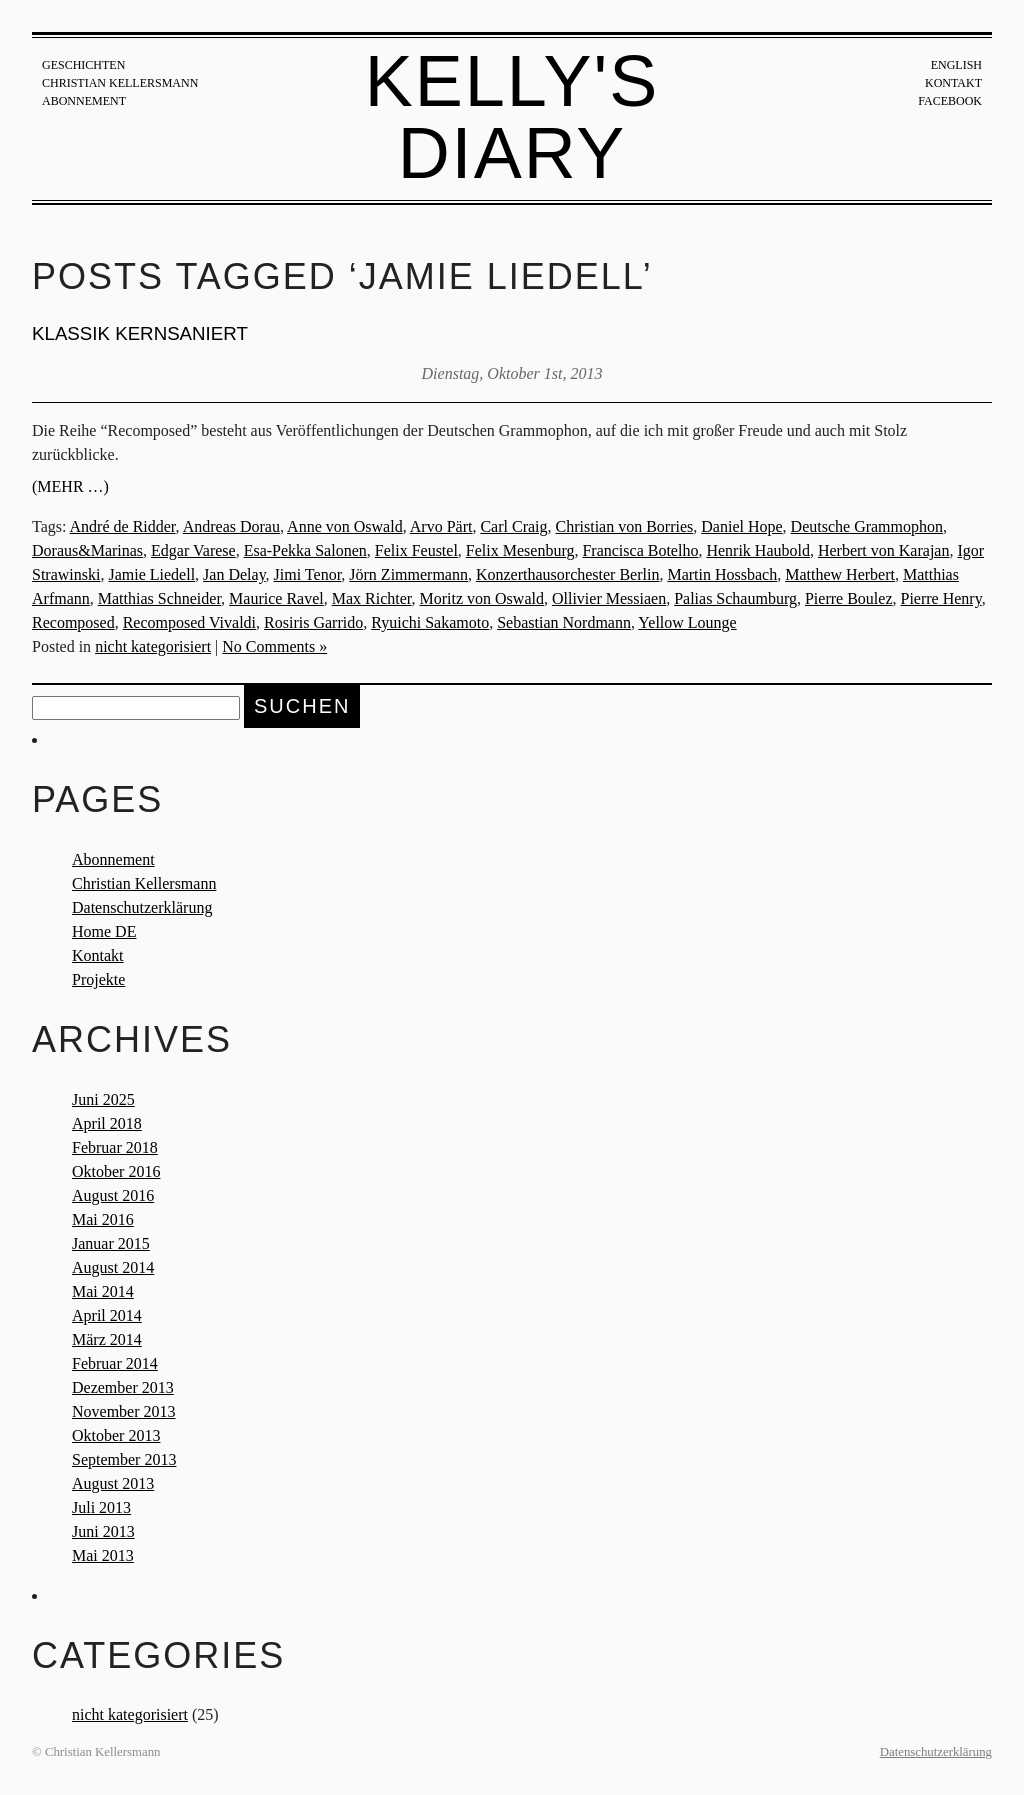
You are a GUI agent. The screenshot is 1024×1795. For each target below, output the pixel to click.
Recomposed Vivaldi (189, 622)
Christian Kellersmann (120, 83)
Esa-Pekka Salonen (305, 550)
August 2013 (113, 1483)
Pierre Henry (940, 598)
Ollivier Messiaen (609, 598)
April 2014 (107, 1315)
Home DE (104, 931)
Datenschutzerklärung (142, 907)
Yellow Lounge (687, 622)
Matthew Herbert (840, 574)
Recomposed (73, 622)
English (956, 65)
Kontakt (953, 83)
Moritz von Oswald (482, 598)
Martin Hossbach (722, 574)
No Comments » (274, 646)
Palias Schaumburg (735, 598)
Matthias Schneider (159, 598)
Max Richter (372, 598)
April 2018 (107, 1123)
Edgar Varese (193, 550)
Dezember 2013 (123, 1387)
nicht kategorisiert (153, 646)
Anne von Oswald (345, 526)
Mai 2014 (103, 1291)
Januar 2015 (111, 1243)
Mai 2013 (103, 1555)
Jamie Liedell (151, 574)
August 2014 (113, 1267)
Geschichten (83, 65)
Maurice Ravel (276, 598)
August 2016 (113, 1195)
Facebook (950, 101)
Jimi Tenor (308, 574)
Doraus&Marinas (87, 550)
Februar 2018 (115, 1147)
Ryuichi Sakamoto (430, 622)
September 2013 (124, 1459)
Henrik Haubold (758, 550)
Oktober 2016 (116, 1171)
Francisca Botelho (640, 550)
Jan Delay (234, 574)
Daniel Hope (741, 526)
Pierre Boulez (849, 598)
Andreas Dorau (231, 526)
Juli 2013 (101, 1507)
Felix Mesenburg (520, 550)
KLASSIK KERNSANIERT (140, 333)
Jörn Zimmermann (408, 574)
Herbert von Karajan (884, 550)
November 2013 (124, 1411)
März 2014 (107, 1339)
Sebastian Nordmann (564, 622)
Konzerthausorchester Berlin (567, 574)
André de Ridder (123, 526)
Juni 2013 (103, 1531)
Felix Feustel (416, 550)
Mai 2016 (103, 1219)
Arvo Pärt (441, 526)
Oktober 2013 (116, 1435)
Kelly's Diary (512, 117)
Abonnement (84, 101)
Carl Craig (513, 526)
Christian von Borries (625, 526)
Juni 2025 (103, 1099)
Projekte (98, 979)
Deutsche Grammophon (867, 526)
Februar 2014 (115, 1363)
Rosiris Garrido (313, 622)
